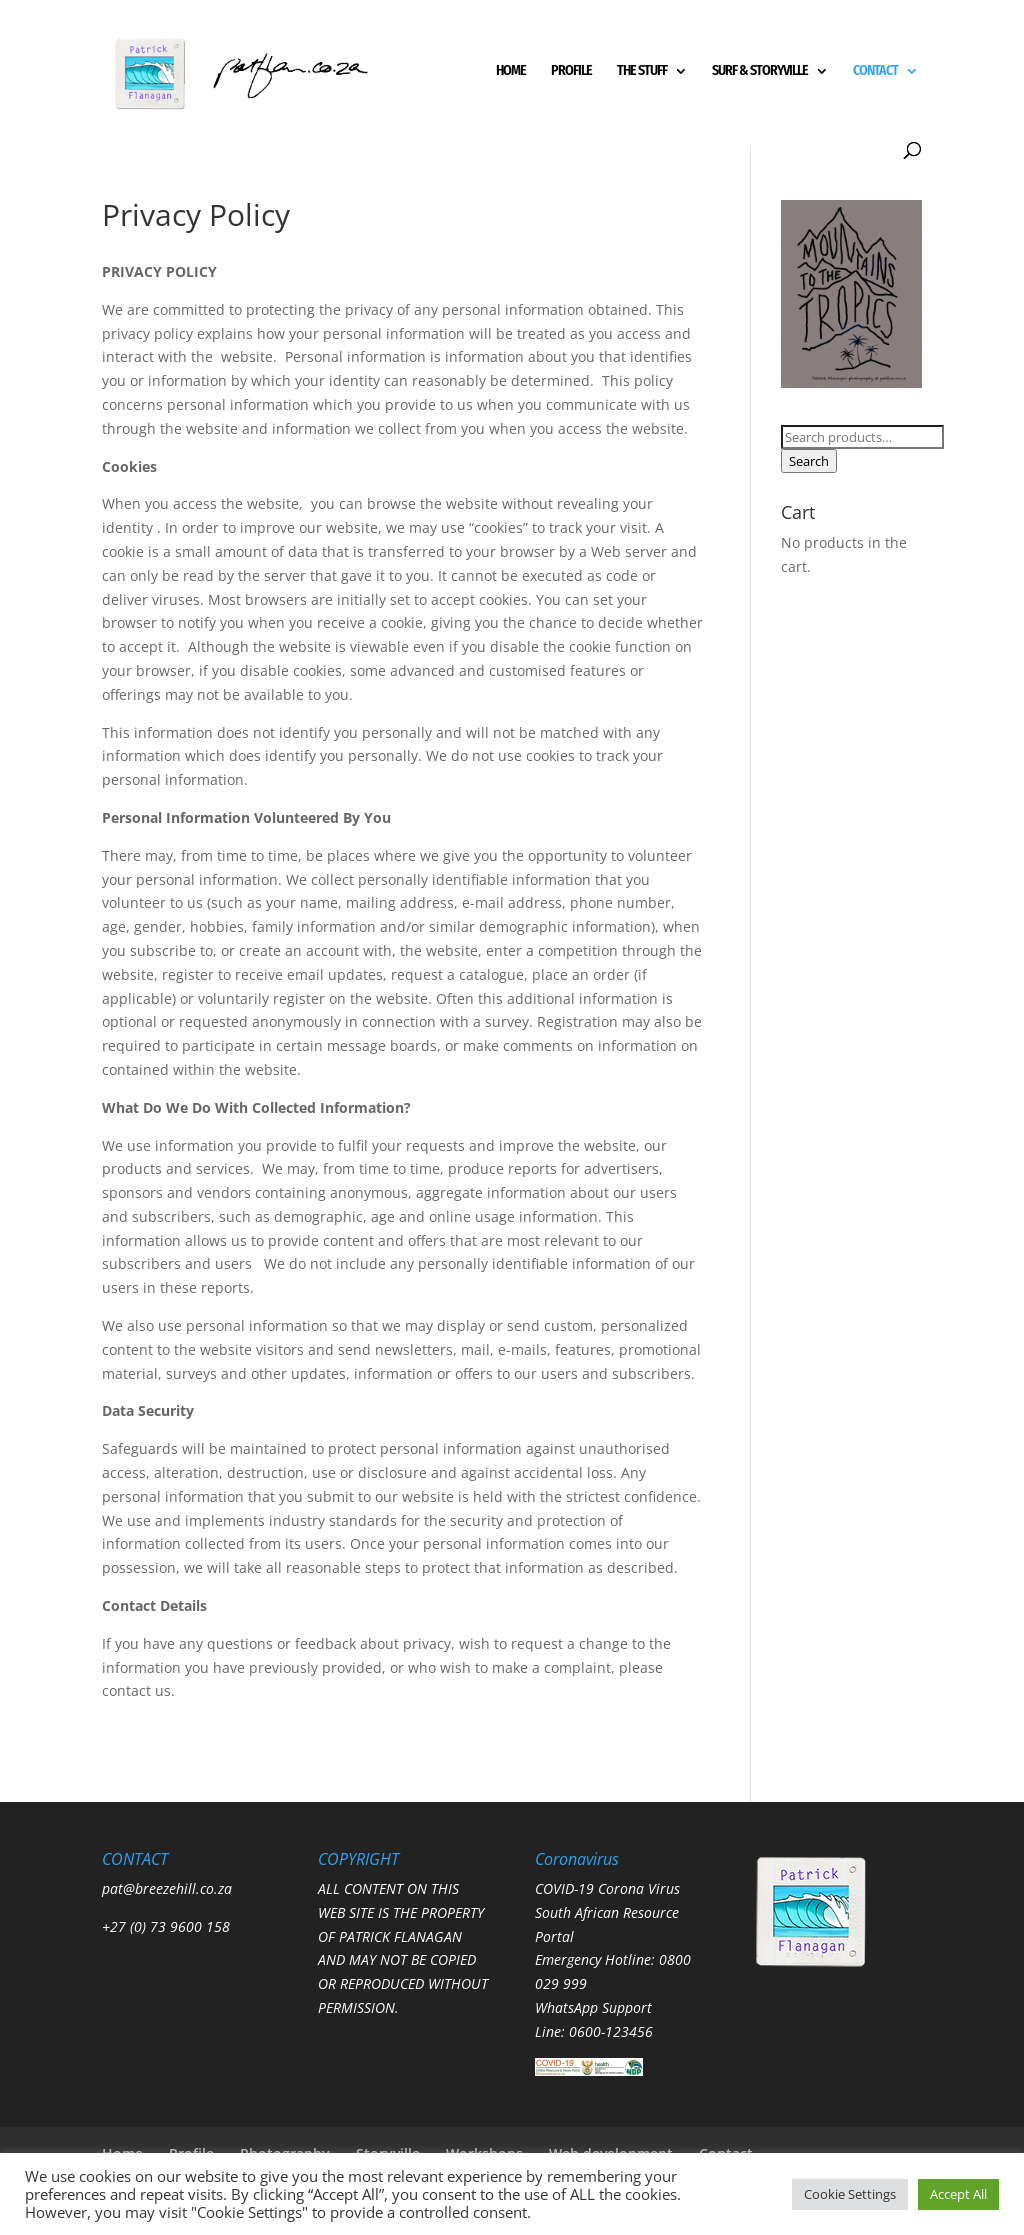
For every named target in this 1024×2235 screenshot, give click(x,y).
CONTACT (875, 71)
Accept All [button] (958, 2194)
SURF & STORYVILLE (760, 71)
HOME (511, 71)
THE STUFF (642, 71)
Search (809, 461)
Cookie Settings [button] (850, 2194)
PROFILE (571, 71)
